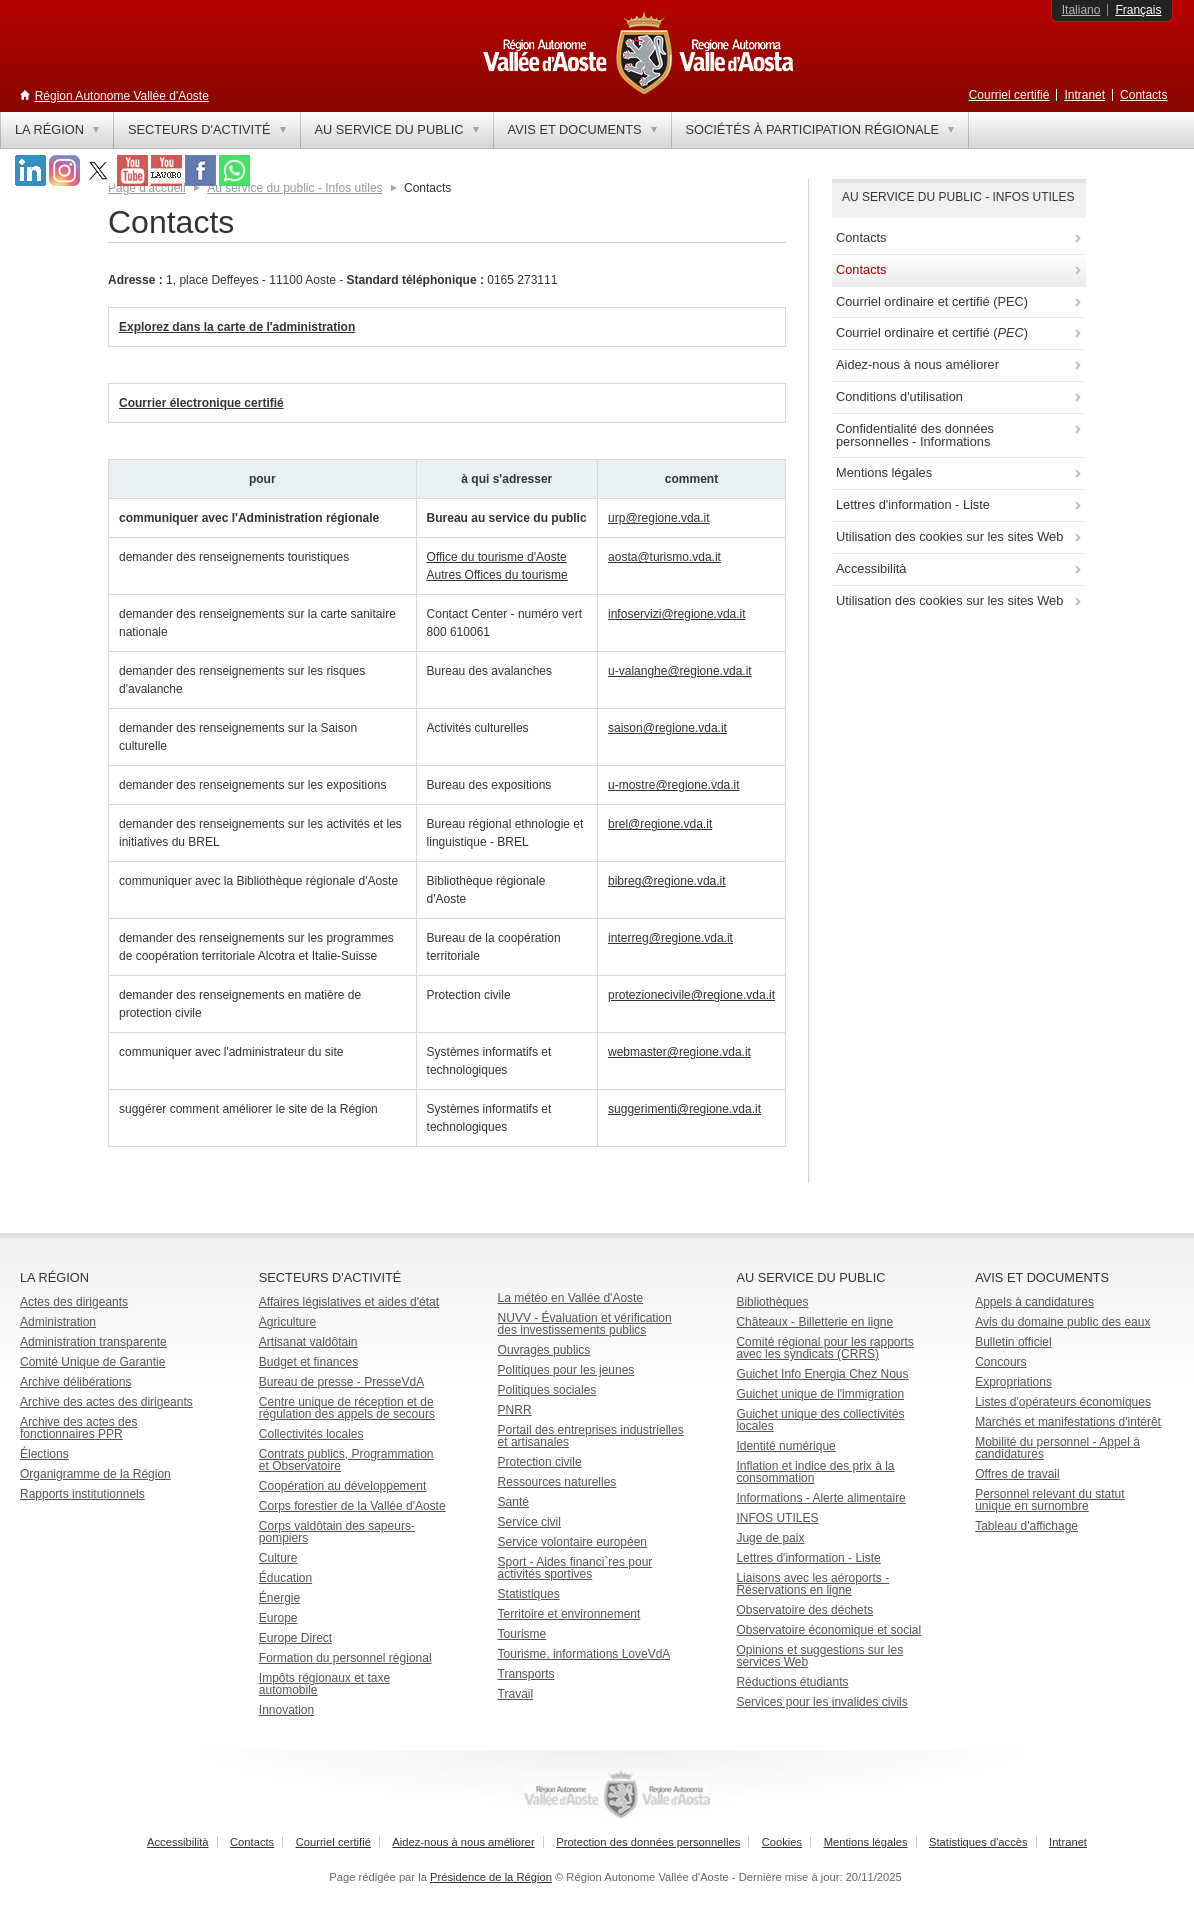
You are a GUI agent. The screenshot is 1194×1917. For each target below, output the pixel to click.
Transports (526, 1674)
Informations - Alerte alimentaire (820, 1498)
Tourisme (522, 1634)
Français (1138, 10)
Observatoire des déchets (804, 1610)
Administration (58, 1322)
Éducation (285, 1578)
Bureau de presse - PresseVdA (341, 1382)
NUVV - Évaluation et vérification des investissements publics (585, 1324)
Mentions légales (866, 1842)
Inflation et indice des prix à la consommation (815, 1472)
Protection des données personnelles (648, 1842)
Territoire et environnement (569, 1614)
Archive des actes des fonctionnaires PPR (78, 1428)
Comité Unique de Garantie (92, 1362)
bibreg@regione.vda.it (667, 881)
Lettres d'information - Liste (808, 1558)
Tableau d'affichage (1026, 1526)
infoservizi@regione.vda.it (677, 614)
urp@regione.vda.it (659, 518)
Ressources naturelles (557, 1482)
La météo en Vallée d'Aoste (571, 1298)
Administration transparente (93, 1342)
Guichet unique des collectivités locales (820, 1420)
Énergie (279, 1598)
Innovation (286, 1710)
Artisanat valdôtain (308, 1342)
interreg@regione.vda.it (670, 938)
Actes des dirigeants (74, 1302)
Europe (278, 1618)
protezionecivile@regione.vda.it (691, 995)
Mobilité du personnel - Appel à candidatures (1057, 1448)
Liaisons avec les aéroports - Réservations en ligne (812, 1584)
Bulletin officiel (1013, 1342)
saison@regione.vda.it (667, 728)
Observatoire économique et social (828, 1630)
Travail (516, 1694)
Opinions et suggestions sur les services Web (819, 1656)
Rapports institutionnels (82, 1494)
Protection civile (540, 1462)
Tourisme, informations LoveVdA (584, 1654)
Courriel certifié (1009, 95)
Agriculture (287, 1322)
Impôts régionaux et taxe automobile (324, 1684)
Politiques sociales (547, 1390)
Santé (513, 1502)
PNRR (515, 1410)
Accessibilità (178, 1842)
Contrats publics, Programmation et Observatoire (346, 1460)
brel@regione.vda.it (660, 824)
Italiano (1081, 10)
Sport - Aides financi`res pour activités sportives (575, 1568)
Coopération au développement (342, 1486)
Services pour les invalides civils (821, 1702)
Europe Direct (295, 1638)
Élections (44, 1454)
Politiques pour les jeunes (566, 1370)
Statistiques (529, 1594)
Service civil (529, 1522)
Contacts (1143, 95)
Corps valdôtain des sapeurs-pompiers (337, 1532)
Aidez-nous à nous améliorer (463, 1842)
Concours (1000, 1362)
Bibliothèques (772, 1302)
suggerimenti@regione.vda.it (684, 1109)
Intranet (1084, 95)
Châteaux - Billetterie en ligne (814, 1322)
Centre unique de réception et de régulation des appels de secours (347, 1408)
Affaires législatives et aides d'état (349, 1302)
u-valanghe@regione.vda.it (680, 671)
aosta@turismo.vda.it (664, 557)
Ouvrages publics (544, 1350)
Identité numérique (785, 1446)
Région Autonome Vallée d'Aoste (122, 96)
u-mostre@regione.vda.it (674, 785)
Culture (278, 1558)
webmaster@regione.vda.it (679, 1052)
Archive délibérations (75, 1382)
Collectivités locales (311, 1434)
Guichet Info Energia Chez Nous (822, 1374)
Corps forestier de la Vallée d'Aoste (352, 1506)
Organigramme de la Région (95, 1474)
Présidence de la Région (491, 1877)
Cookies (782, 1842)
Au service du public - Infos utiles (294, 188)
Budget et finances (308, 1362)
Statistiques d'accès (978, 1842)
